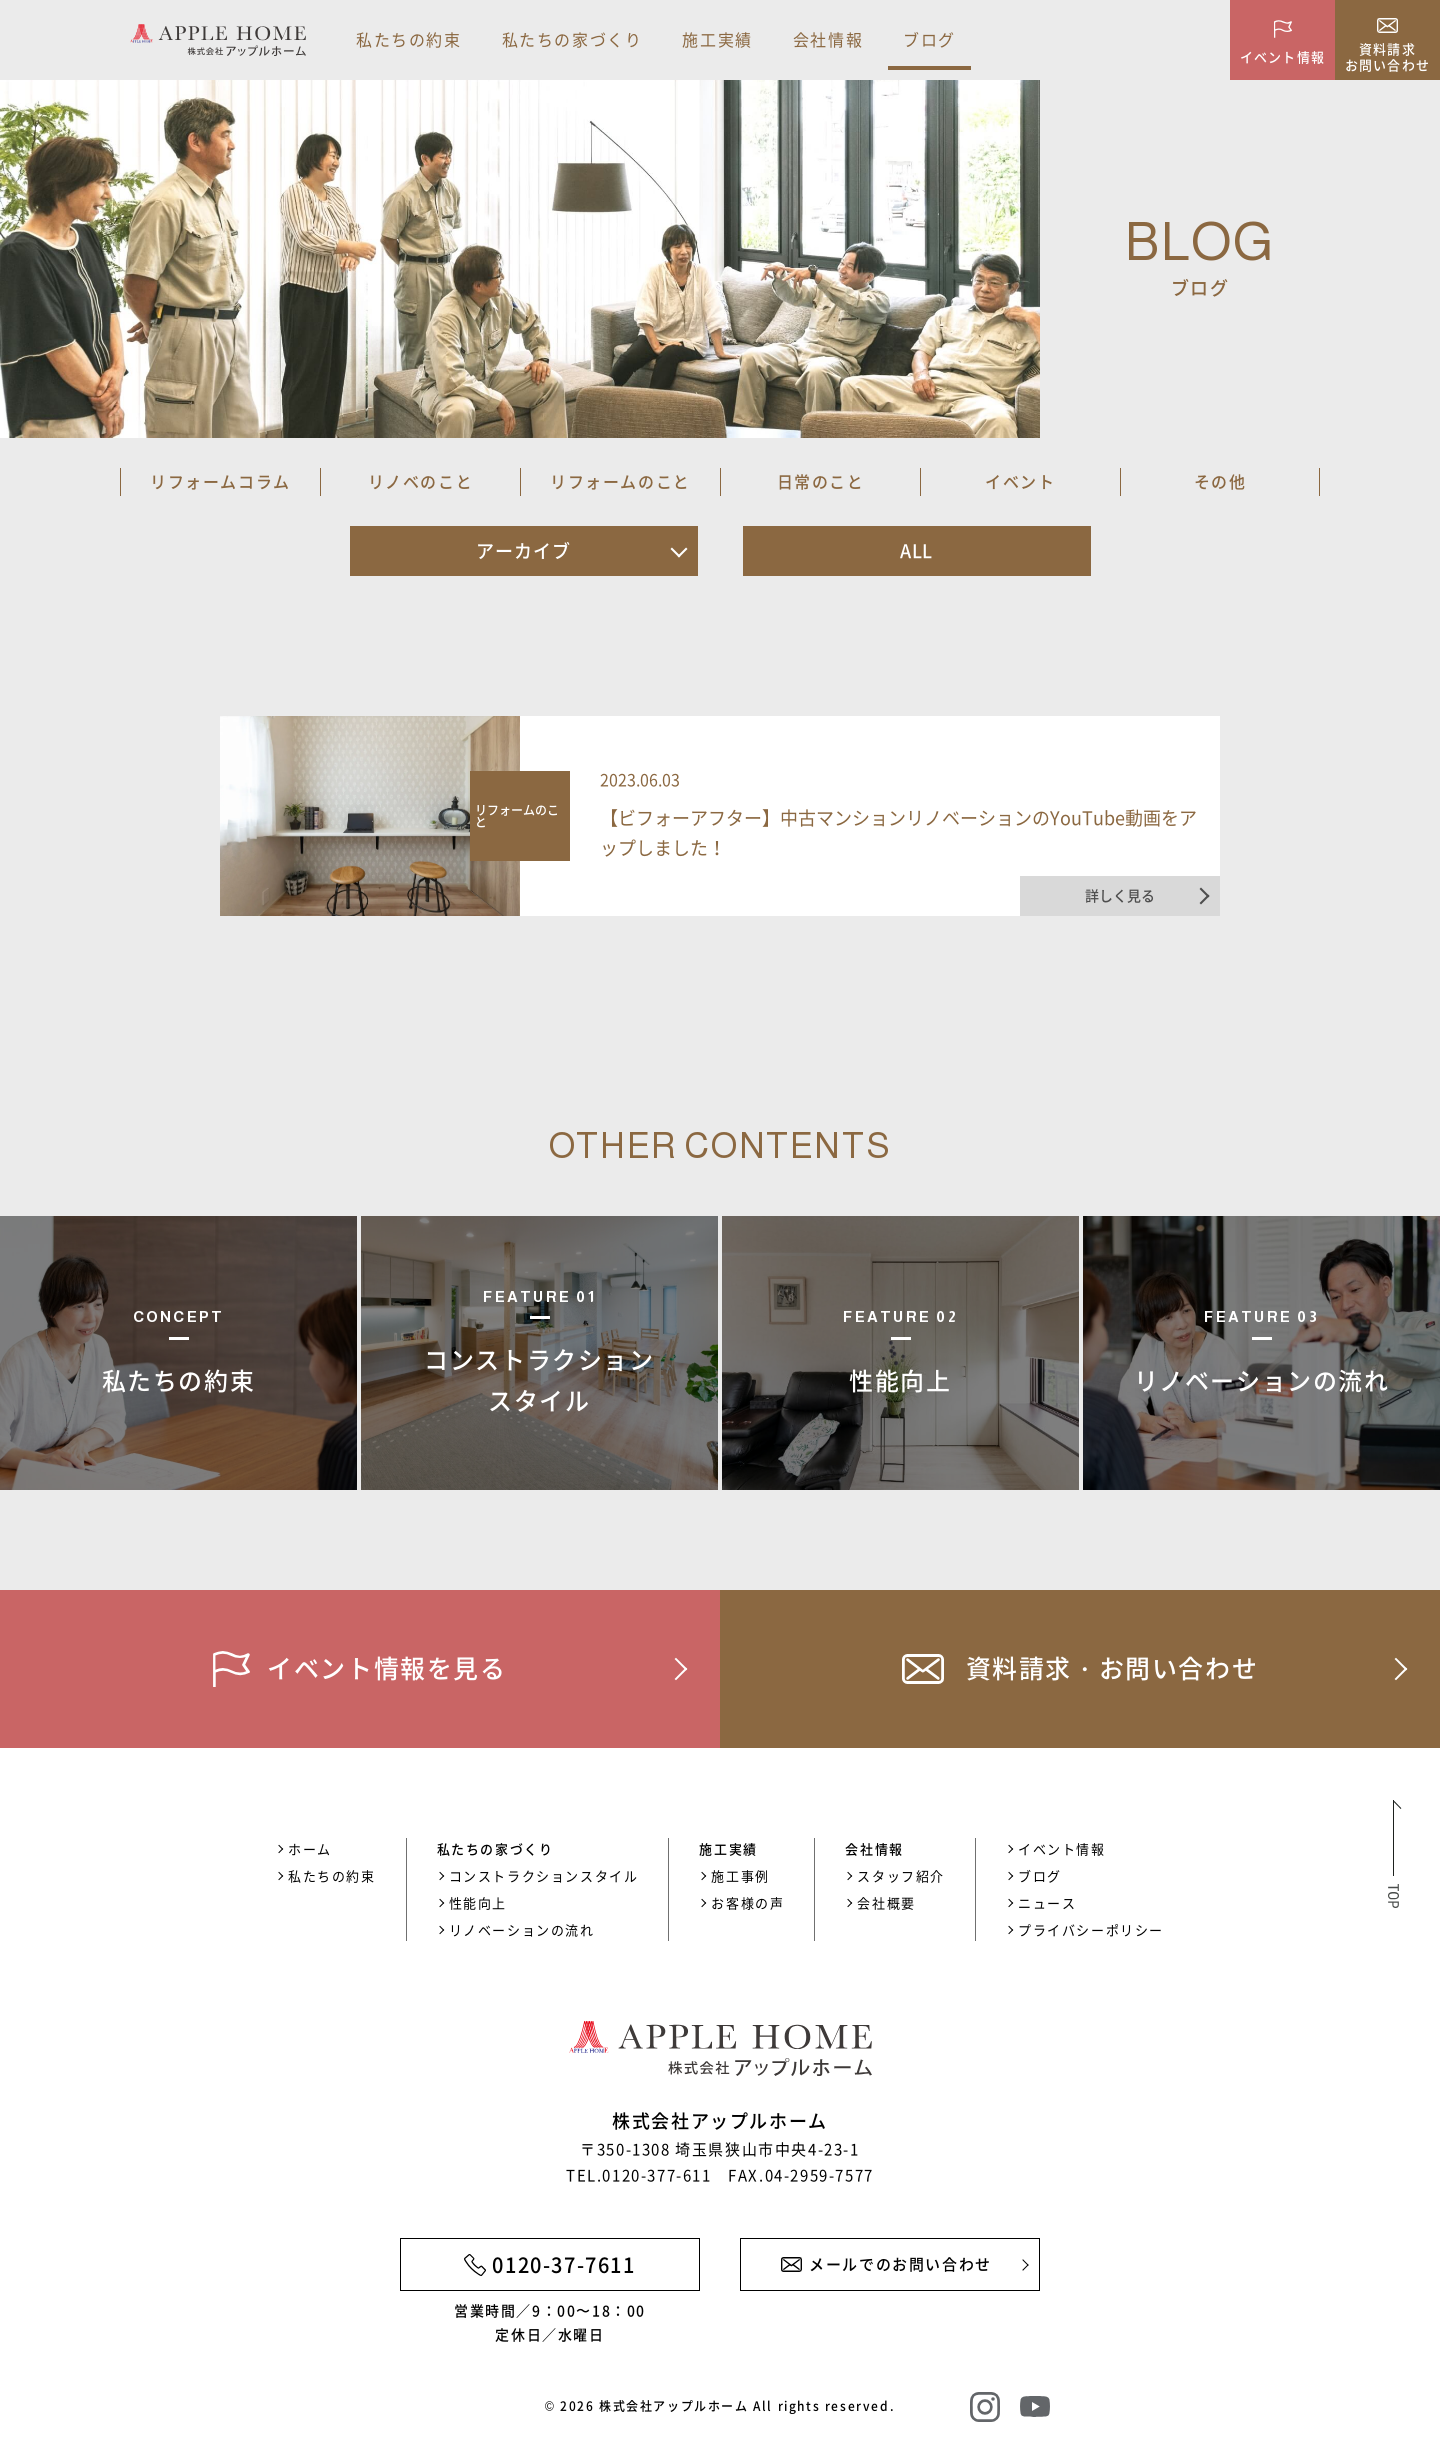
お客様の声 (747, 1902)
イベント (1020, 481)
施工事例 (740, 1875)
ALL (917, 550)
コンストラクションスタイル (544, 1875)
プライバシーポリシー (1091, 1929)
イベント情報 (1062, 1848)
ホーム (310, 1848)
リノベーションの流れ (522, 1929)
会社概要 (886, 1902)
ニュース (1047, 1902)
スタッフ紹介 (901, 1875)
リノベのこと (421, 481)
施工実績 (717, 39)
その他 (1220, 481)
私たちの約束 (409, 39)
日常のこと (821, 481)
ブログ (929, 39)
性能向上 (478, 1902)
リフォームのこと (620, 481)
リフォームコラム (220, 481)
